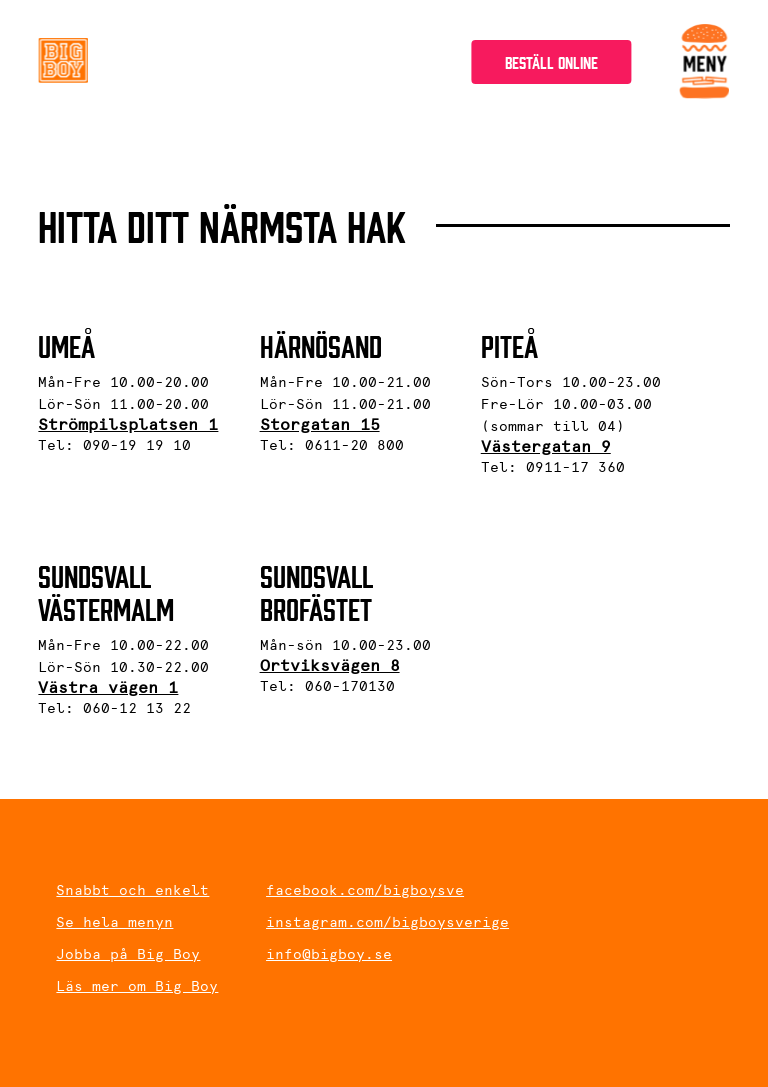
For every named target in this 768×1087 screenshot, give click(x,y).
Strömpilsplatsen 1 (128, 424)
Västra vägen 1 (108, 687)
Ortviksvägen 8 (330, 665)
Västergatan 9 (546, 446)
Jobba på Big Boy (128, 954)
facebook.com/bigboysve (365, 890)
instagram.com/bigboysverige (371, 922)
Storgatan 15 (320, 424)
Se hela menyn (114, 922)
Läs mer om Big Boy (137, 986)
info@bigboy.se (329, 954)
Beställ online (551, 61)
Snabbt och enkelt (132, 890)
